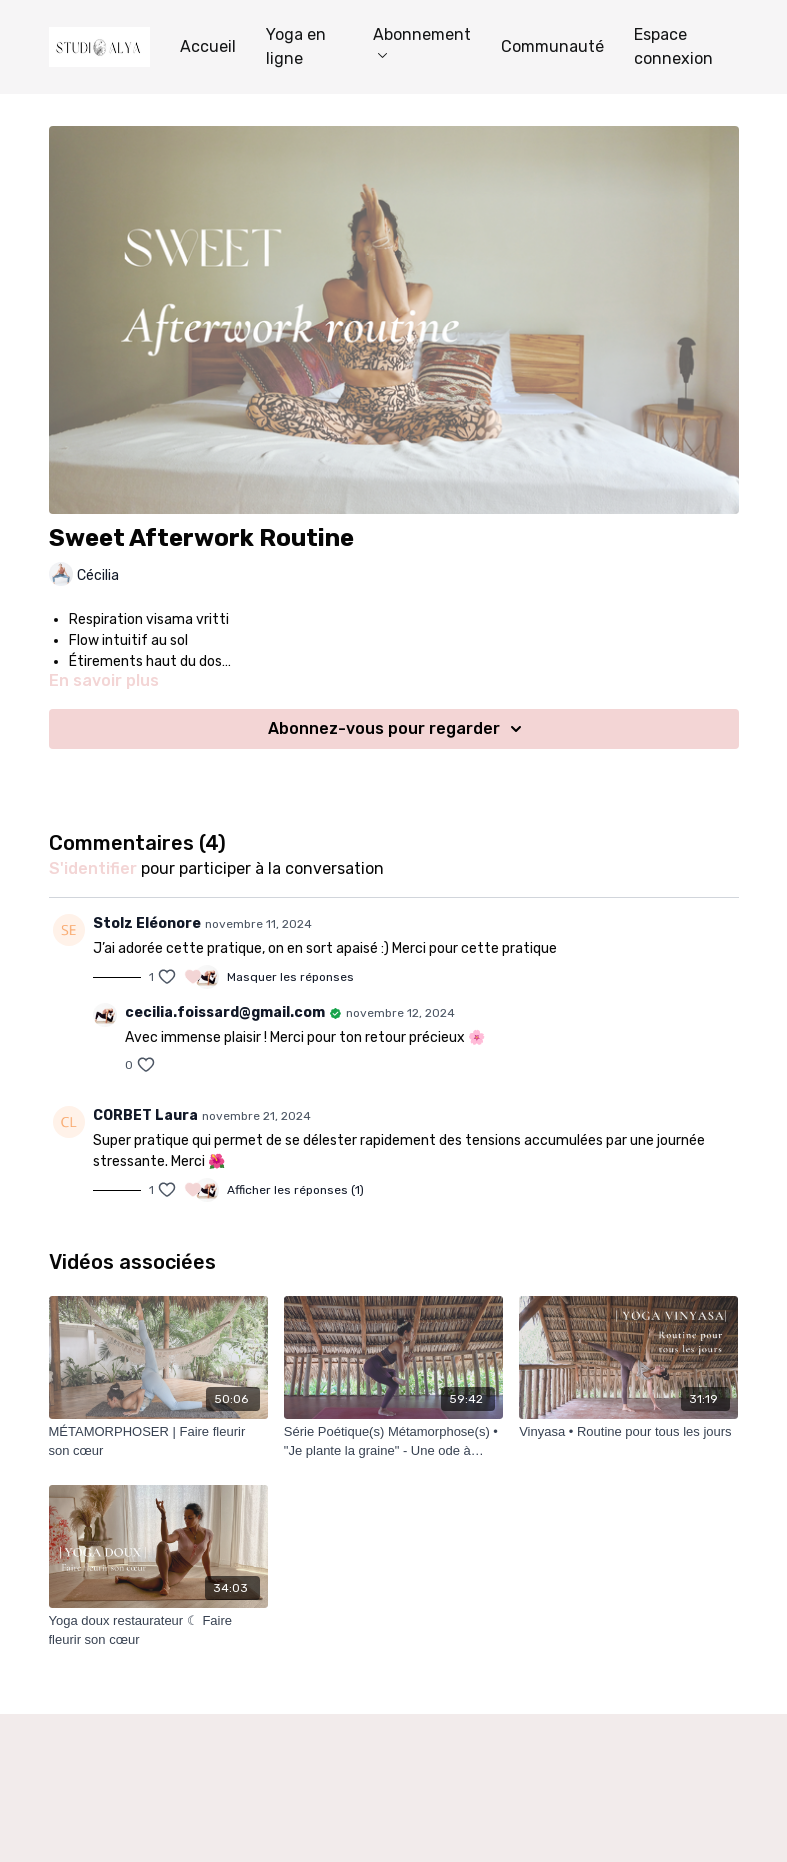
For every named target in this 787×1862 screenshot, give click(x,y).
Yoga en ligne (296, 46)
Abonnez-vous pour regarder (398, 729)
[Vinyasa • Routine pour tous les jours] (628, 1432)
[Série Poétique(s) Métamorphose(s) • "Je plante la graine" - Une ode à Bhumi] (393, 1441)
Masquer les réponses (290, 977)
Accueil (208, 46)
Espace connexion (673, 46)
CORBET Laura (145, 1115)
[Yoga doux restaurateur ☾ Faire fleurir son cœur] (158, 1630)
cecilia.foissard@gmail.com (225, 1012)
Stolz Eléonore (147, 923)
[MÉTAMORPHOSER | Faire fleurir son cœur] (158, 1441)
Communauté (552, 46)
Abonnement (422, 41)
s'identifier (93, 868)
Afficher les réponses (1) (295, 1190)
